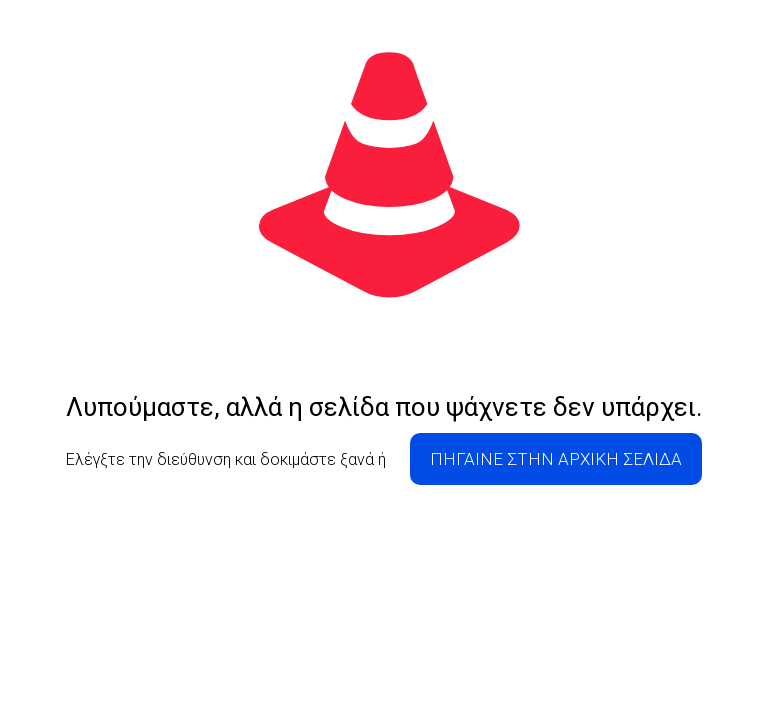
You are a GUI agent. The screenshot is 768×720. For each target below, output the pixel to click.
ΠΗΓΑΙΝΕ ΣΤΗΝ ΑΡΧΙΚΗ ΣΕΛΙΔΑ (556, 459)
